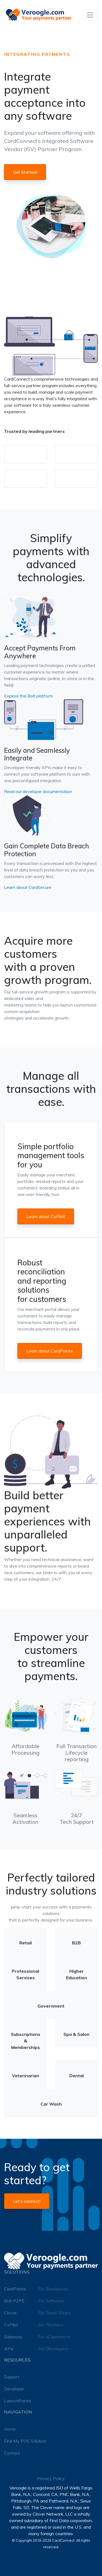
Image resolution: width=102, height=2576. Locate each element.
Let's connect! (27, 2201)
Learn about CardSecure (27, 887)
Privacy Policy (51, 2478)
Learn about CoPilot (45, 1216)
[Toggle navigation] (90, 15)
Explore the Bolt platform (28, 696)
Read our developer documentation (38, 791)
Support (12, 2376)
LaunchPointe (17, 2400)
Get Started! (25, 172)
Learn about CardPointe (49, 1351)
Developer (14, 2388)
